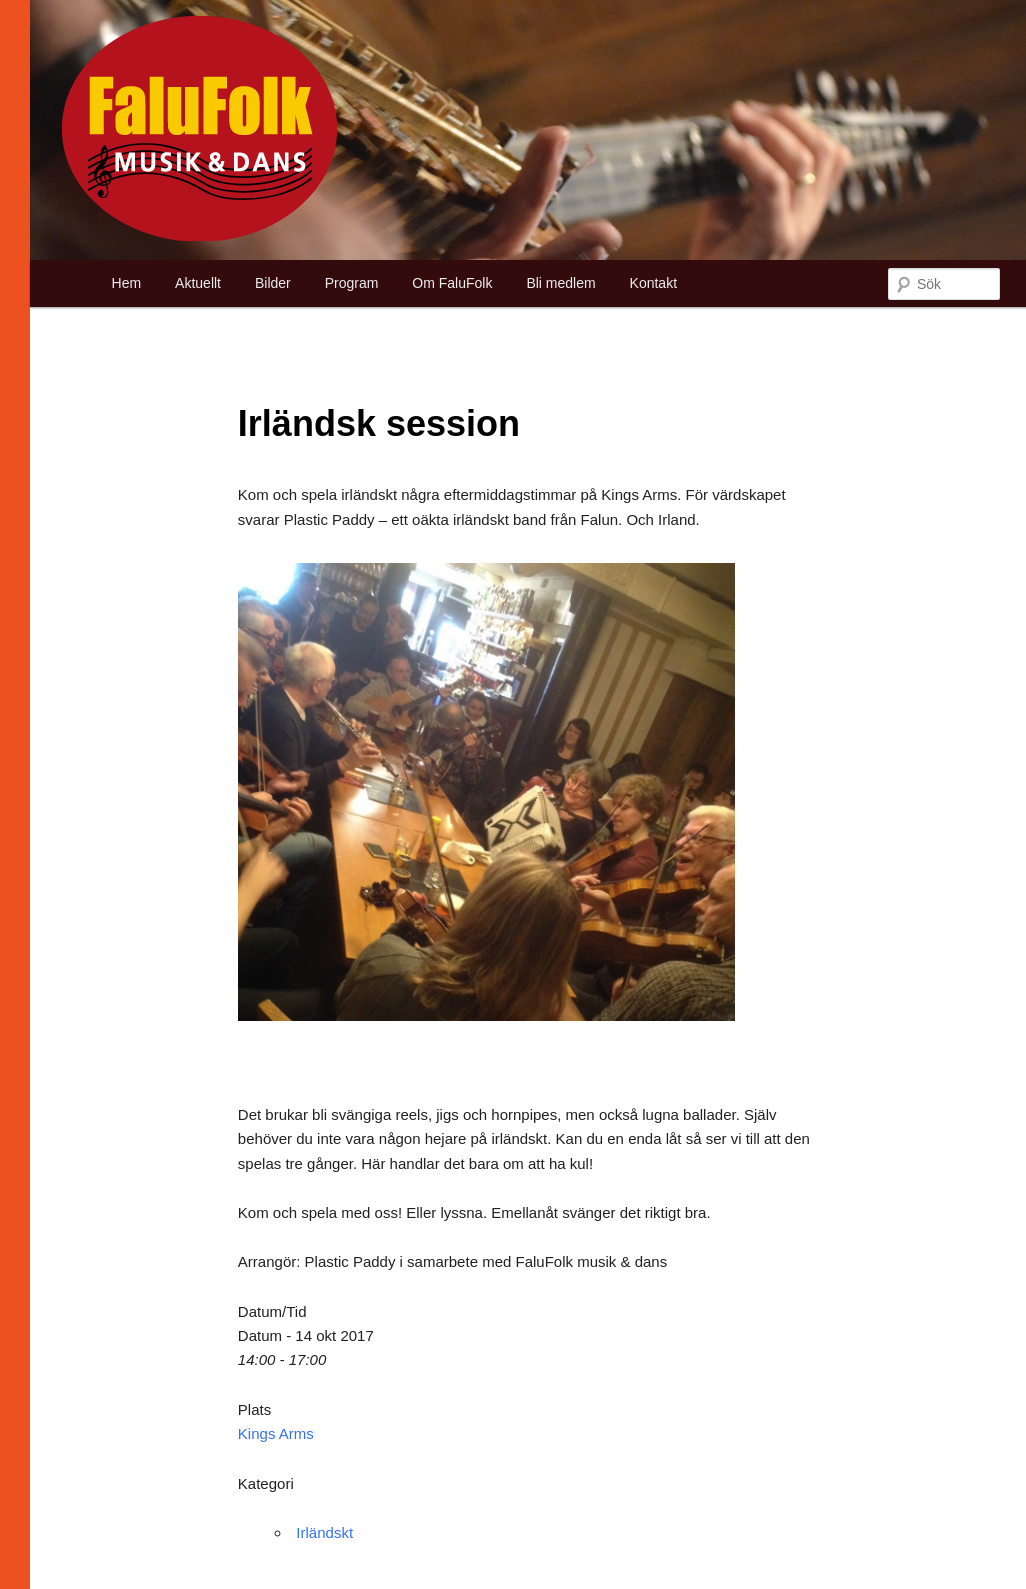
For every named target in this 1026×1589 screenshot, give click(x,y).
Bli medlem (560, 283)
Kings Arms (276, 1433)
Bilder (273, 283)
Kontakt (653, 283)
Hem (127, 283)
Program (352, 283)
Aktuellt (198, 283)
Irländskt (324, 1532)
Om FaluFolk (452, 283)
